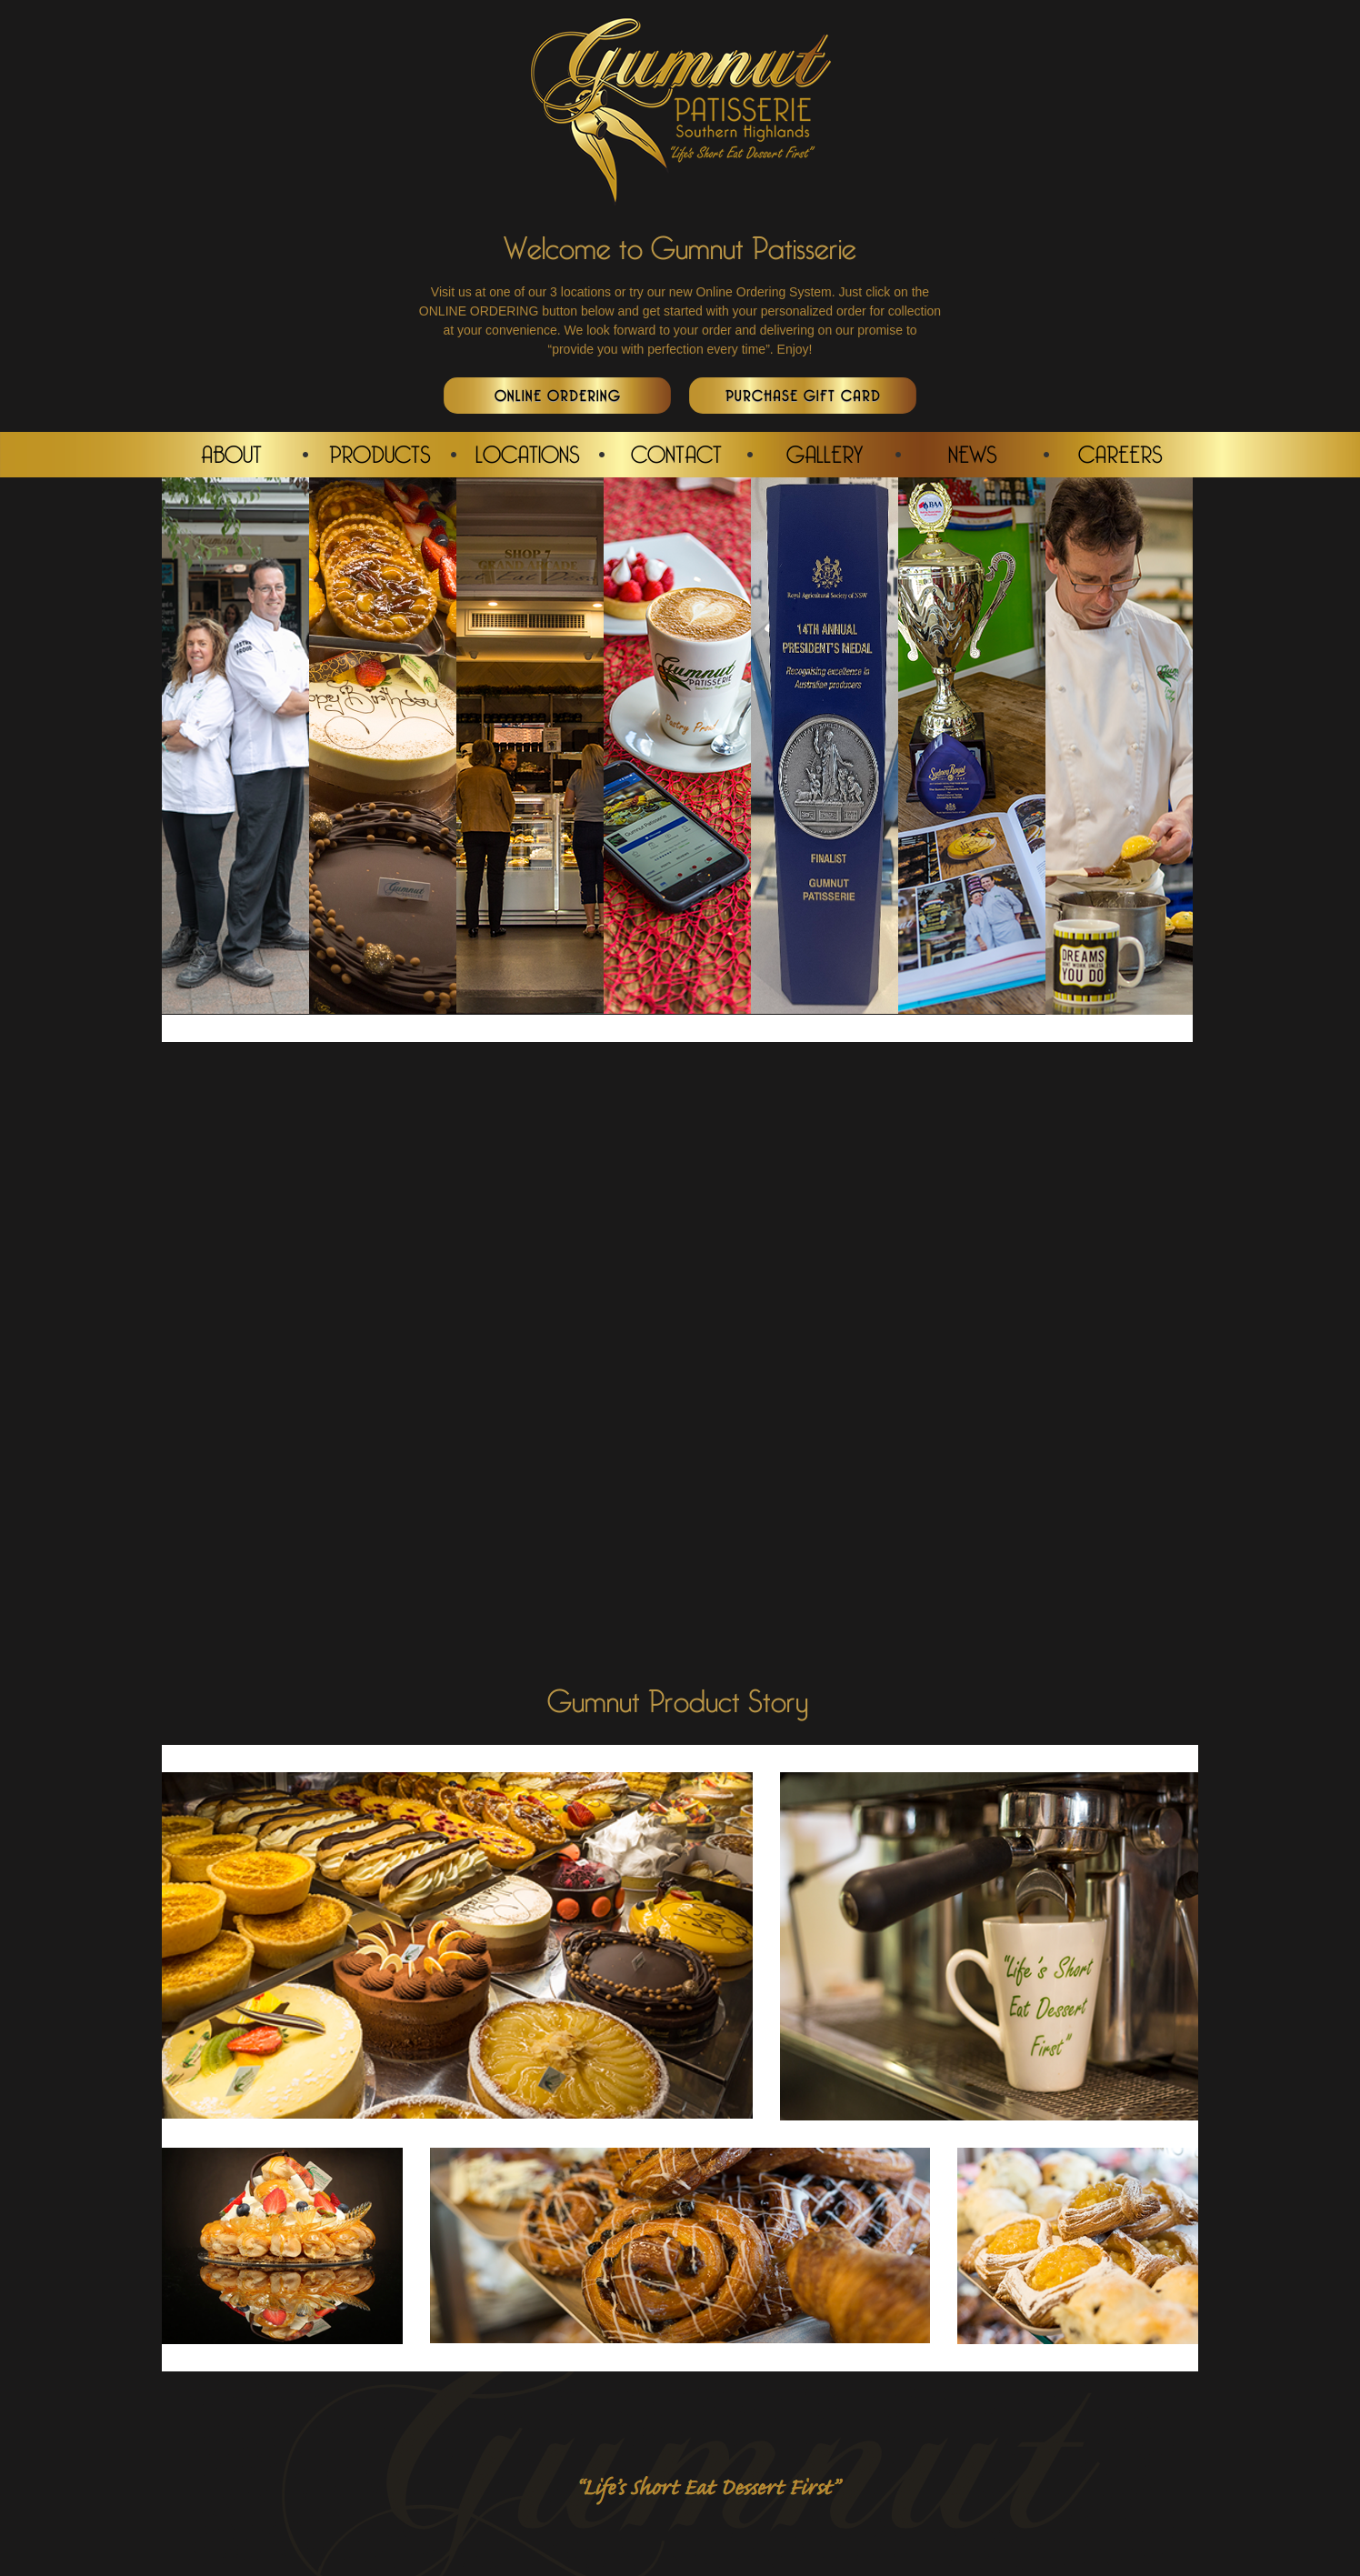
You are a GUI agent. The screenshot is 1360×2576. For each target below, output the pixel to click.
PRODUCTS (380, 453)
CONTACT (676, 453)
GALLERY (824, 453)
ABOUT (231, 453)
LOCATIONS (527, 453)
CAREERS (1120, 453)
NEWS (972, 453)
